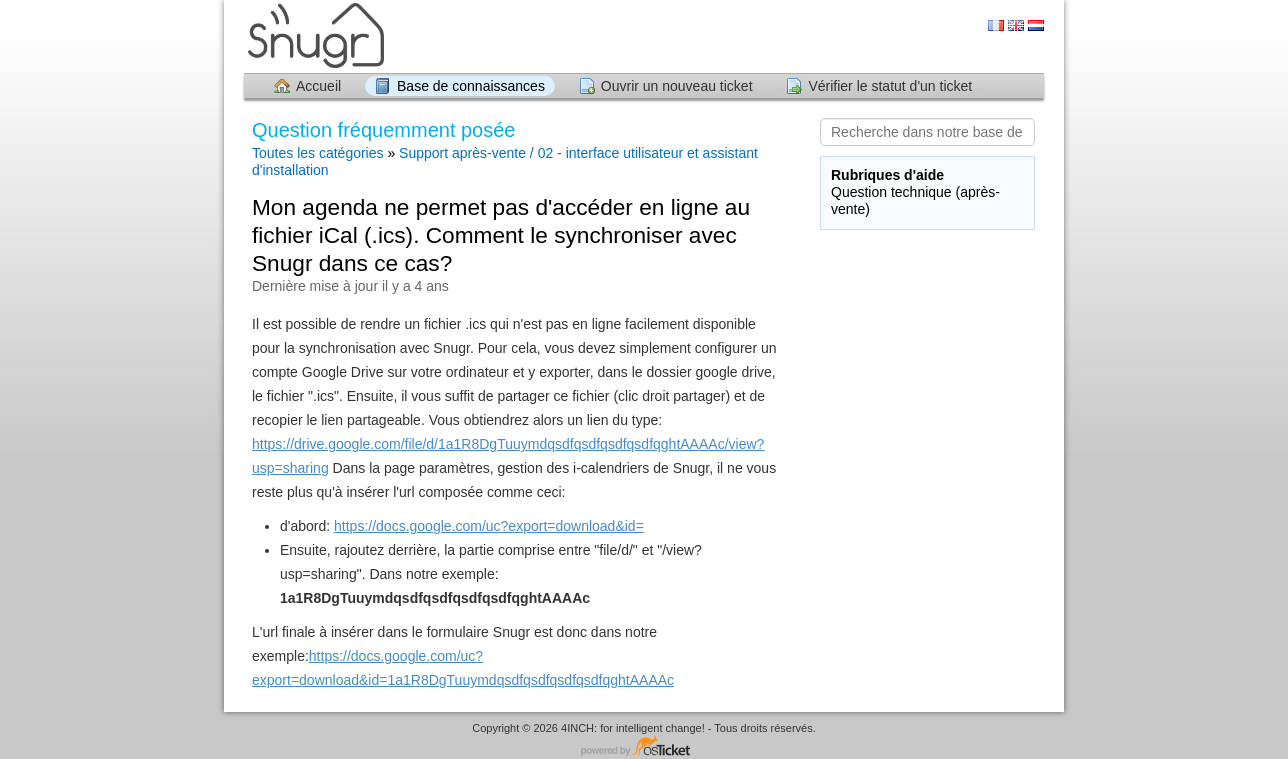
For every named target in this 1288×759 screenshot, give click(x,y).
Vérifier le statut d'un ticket (890, 86)
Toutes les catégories (318, 153)
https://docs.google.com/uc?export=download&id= (489, 526)
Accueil (318, 86)
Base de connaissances (471, 86)
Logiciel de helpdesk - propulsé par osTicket (644, 747)
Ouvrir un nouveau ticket (677, 86)
